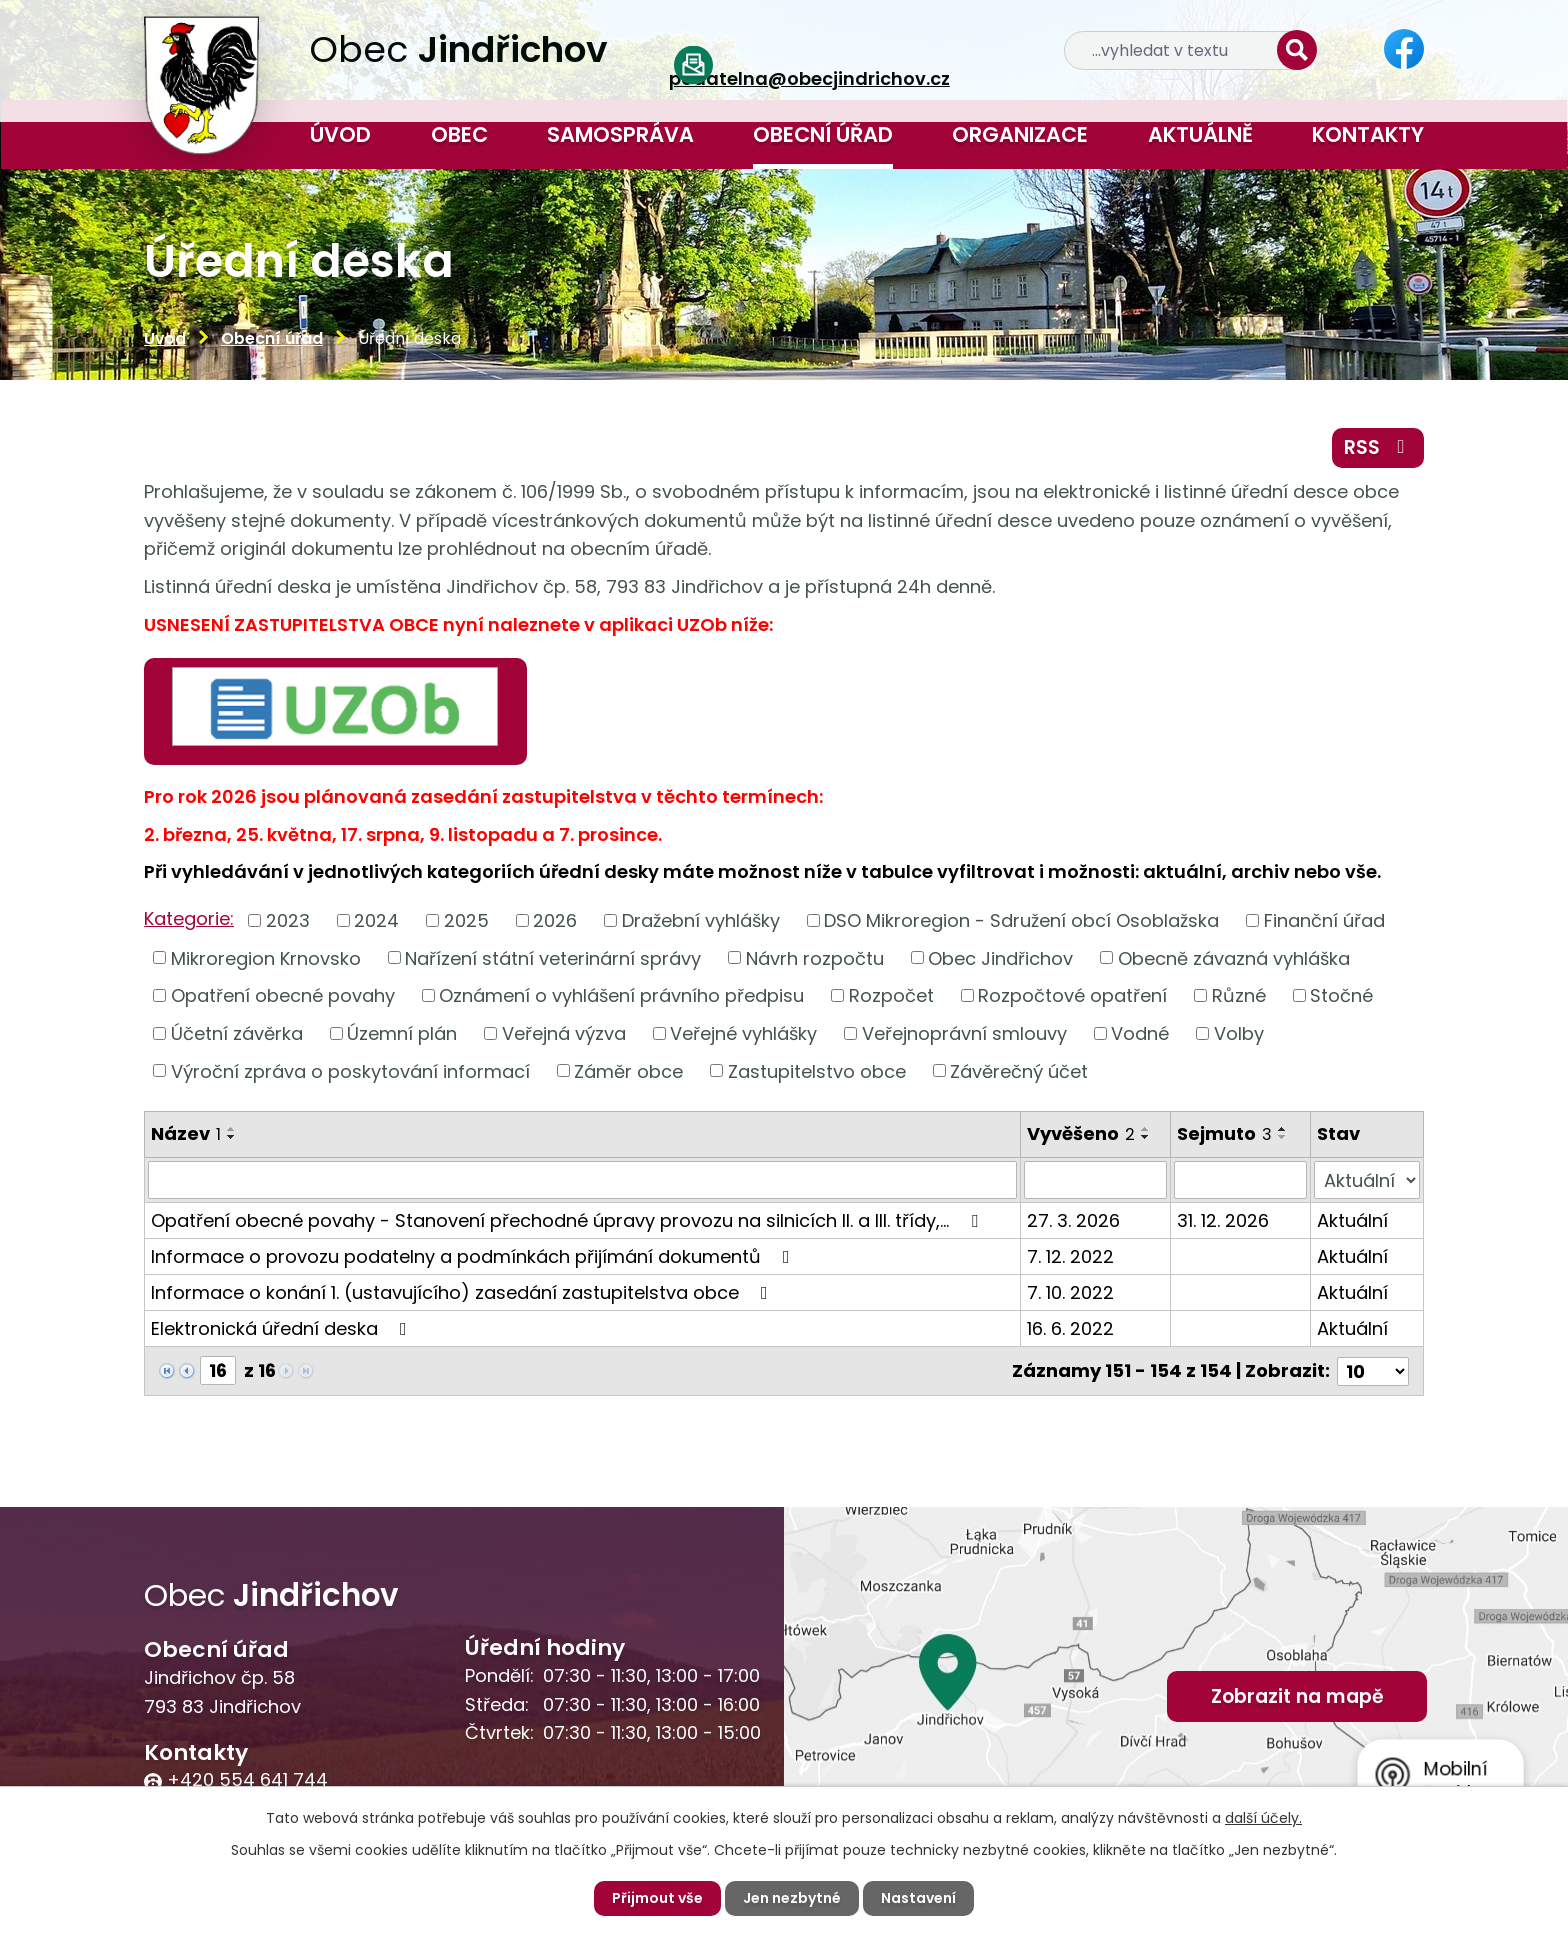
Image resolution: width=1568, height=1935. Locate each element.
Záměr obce (628, 1070)
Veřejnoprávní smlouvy (964, 1033)
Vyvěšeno (1081, 1133)
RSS (1378, 447)
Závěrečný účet (1019, 1070)
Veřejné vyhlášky (743, 1033)
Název (186, 1133)
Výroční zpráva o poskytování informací (350, 1070)
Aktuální (1352, 1220)
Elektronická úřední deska (283, 1328)
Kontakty (1368, 134)
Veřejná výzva (564, 1033)
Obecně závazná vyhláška (1234, 957)
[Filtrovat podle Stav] (1367, 1180)
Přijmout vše (657, 1898)
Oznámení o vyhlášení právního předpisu (621, 995)
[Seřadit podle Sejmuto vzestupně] (1283, 1129)
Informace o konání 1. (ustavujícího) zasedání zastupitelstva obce (463, 1292)
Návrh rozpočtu (815, 957)
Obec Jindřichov (1000, 957)
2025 (466, 920)
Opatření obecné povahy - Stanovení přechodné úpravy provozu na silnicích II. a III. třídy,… (568, 1220)
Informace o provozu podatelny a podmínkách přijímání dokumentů (474, 1256)
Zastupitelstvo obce (817, 1070)
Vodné (1140, 1033)
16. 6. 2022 (1070, 1328)
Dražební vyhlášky (701, 920)
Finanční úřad (1324, 920)
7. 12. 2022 (1070, 1256)
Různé (1239, 995)
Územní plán (402, 1033)
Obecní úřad (823, 134)
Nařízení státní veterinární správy (553, 957)
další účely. (1263, 1818)
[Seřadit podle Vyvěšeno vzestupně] (1146, 1129)
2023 (288, 920)
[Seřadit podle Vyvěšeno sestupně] (1146, 1137)
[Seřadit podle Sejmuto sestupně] (1283, 1137)
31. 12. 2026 (1223, 1220)
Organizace (1020, 134)
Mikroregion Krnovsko (266, 957)
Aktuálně (1200, 134)
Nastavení (918, 1898)
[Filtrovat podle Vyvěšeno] (1095, 1180)
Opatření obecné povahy (283, 995)
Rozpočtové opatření (1072, 995)
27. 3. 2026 (1073, 1220)
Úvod (340, 134)
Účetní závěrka (237, 1033)
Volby (1239, 1033)
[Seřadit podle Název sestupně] (232, 1137)
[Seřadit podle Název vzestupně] (232, 1129)
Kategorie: (189, 918)
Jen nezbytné (792, 1898)
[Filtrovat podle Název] (582, 1180)
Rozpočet (891, 995)
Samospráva (620, 134)
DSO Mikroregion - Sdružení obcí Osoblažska (1021, 920)
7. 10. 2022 (1070, 1292)
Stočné (1341, 995)
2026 (555, 920)
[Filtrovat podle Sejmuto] (1241, 1180)
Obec (459, 134)
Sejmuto (1224, 1133)
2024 (376, 920)
